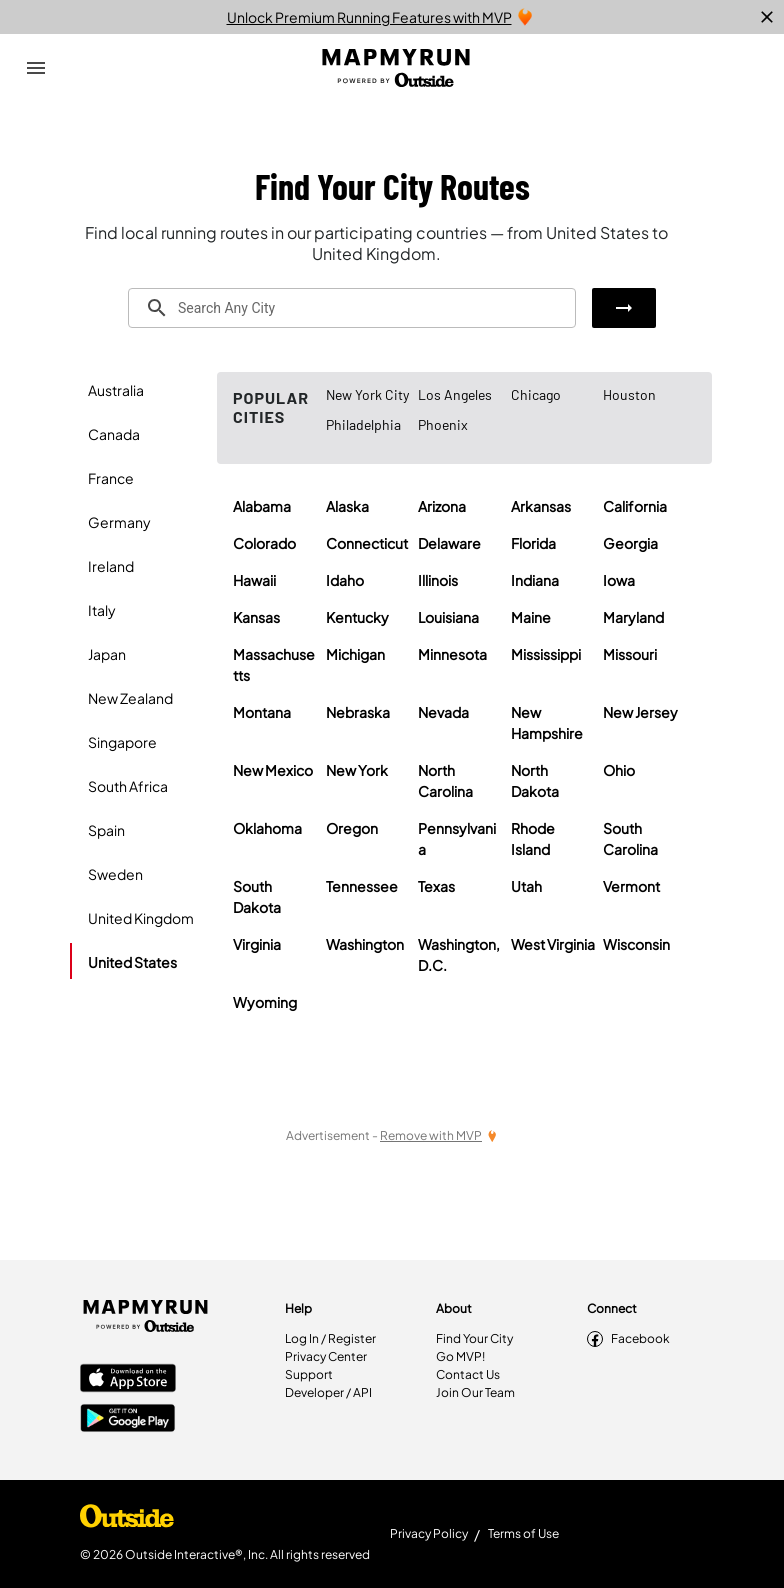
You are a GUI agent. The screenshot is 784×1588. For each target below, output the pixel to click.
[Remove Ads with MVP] (439, 1135)
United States (132, 962)
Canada (114, 434)
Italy (102, 610)
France (111, 478)
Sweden (115, 874)
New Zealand (130, 698)
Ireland (111, 566)
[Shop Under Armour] (127, 1521)
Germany (119, 522)
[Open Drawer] (36, 68)
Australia (116, 390)
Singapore (122, 742)
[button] (624, 308)
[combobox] (352, 308)
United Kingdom (141, 918)
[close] (767, 17)
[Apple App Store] (128, 1380)
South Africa (128, 786)
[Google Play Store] (128, 1420)
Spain (106, 830)
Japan (107, 654)
